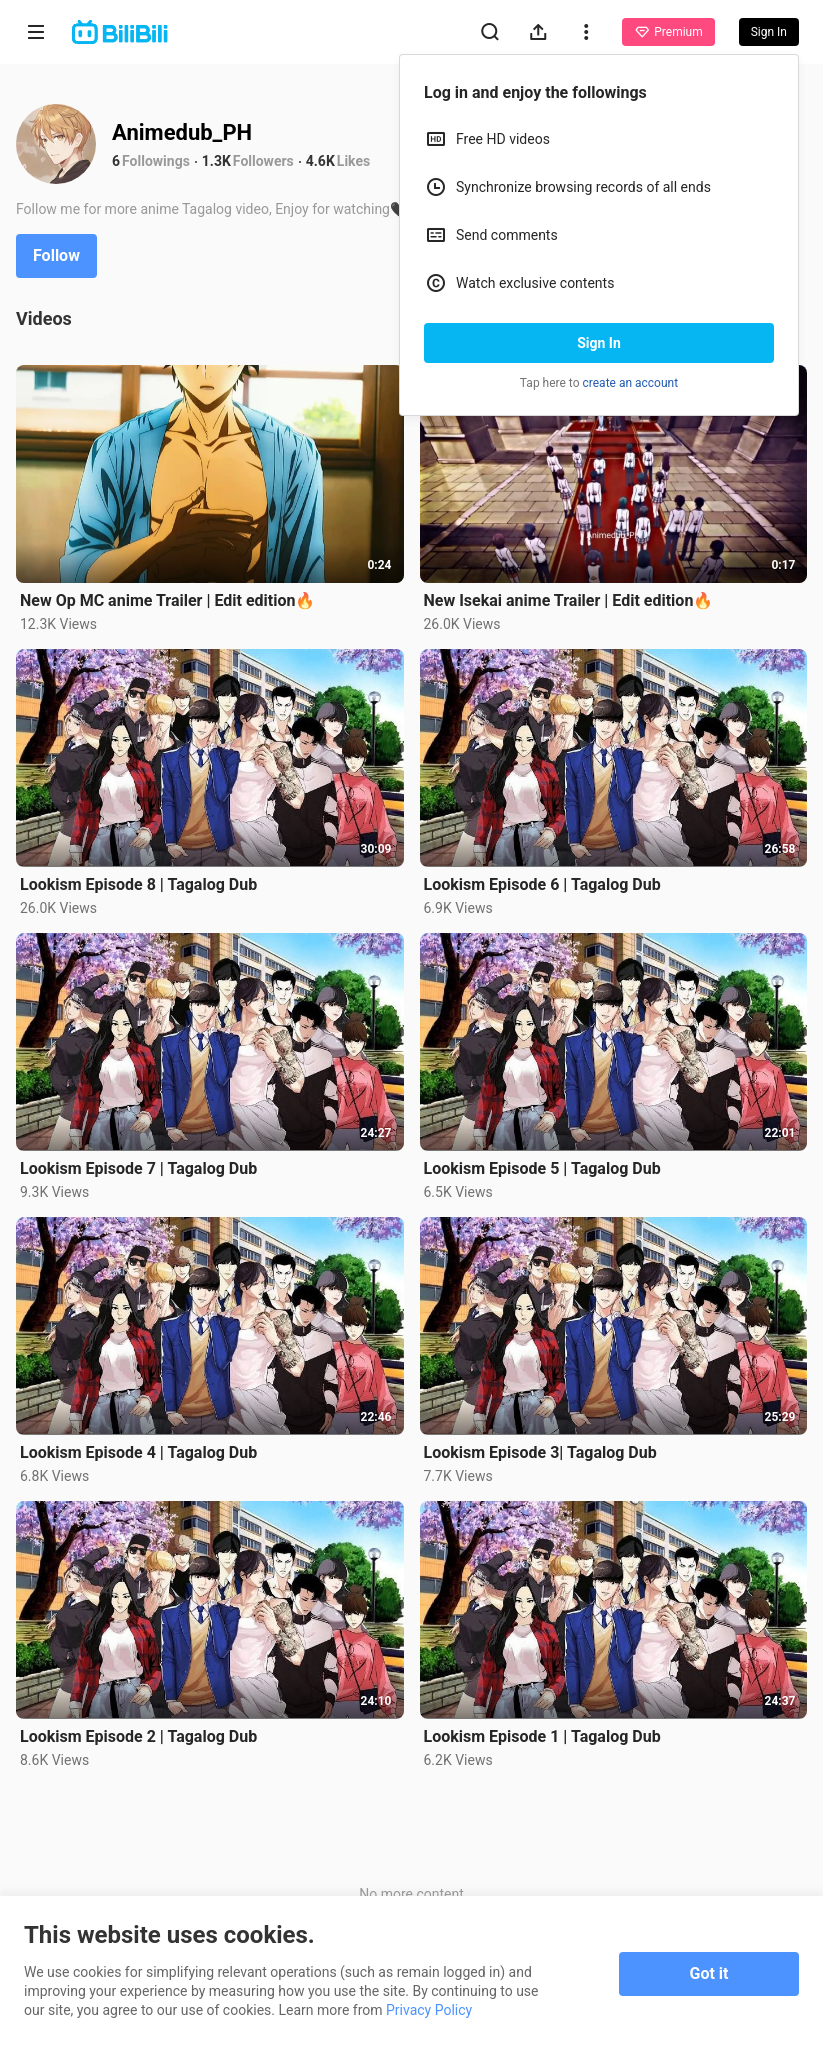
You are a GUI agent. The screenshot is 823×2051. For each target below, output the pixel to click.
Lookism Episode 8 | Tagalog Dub (138, 884)
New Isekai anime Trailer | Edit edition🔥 (569, 600)
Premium (668, 32)
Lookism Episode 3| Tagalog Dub (540, 1452)
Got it (709, 1973)
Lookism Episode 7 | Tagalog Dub (138, 1168)
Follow (56, 255)
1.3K (216, 161)
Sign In (599, 343)
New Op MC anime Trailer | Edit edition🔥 (167, 600)
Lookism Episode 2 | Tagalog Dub (138, 1736)
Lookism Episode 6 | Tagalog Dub (542, 884)
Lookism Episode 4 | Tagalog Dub (138, 1452)
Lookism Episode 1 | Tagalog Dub (542, 1736)
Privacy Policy (429, 2010)
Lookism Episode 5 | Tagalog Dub (542, 1168)
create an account (631, 383)
